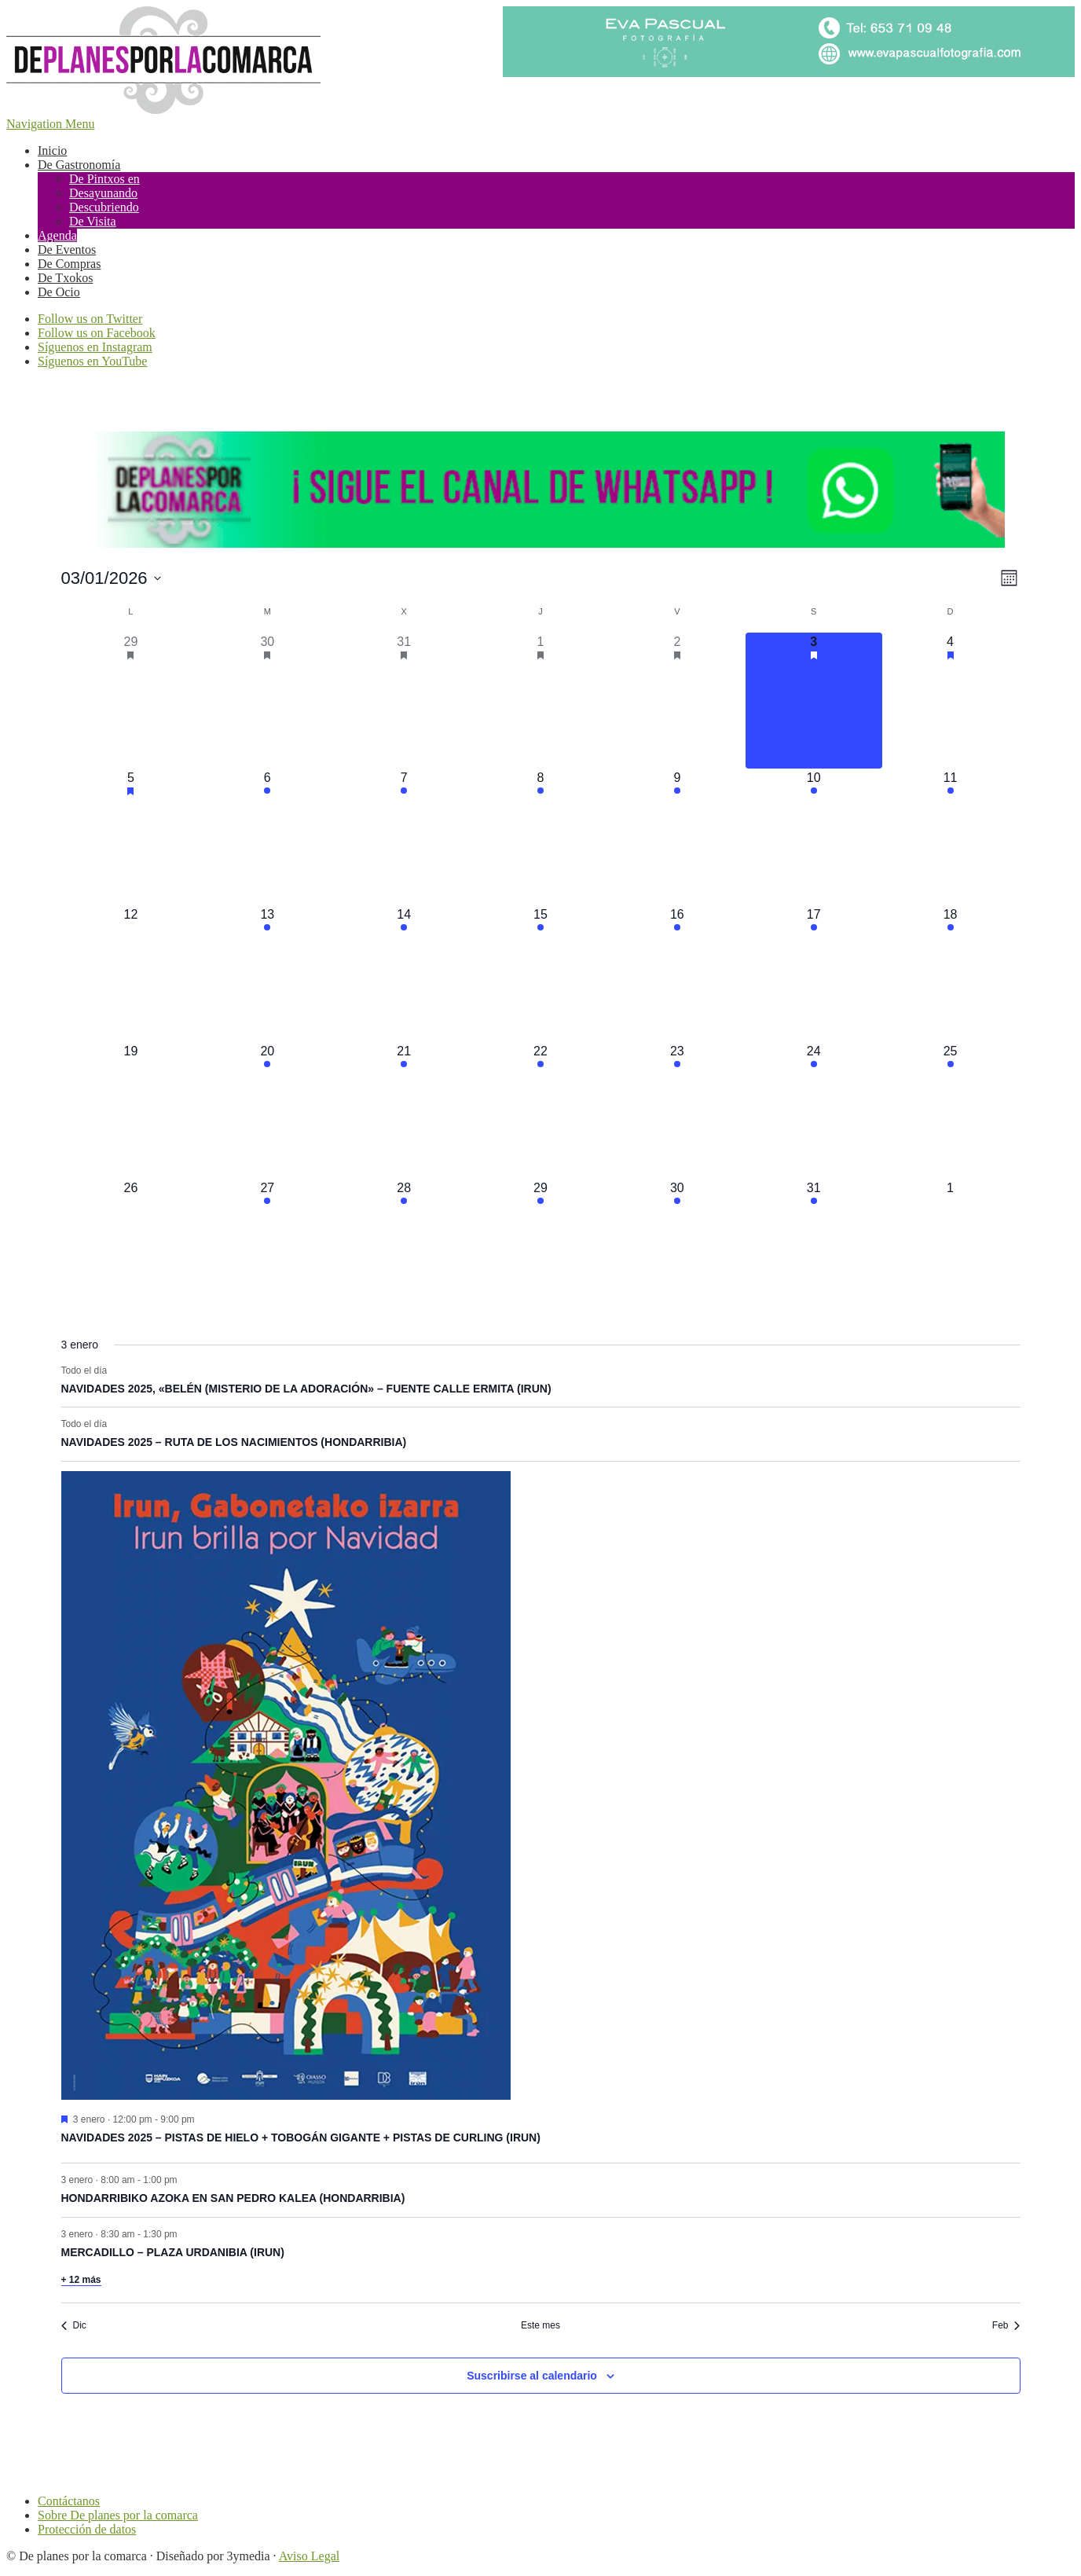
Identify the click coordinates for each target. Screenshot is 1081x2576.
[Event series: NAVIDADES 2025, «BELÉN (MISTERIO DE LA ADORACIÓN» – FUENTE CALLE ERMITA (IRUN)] (115, 1369)
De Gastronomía (79, 164)
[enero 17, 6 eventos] (814, 973)
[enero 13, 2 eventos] (267, 973)
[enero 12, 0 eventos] (131, 973)
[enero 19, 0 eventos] (131, 1110)
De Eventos (67, 249)
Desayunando (103, 193)
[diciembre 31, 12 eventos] (403, 701)
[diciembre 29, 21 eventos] (131, 701)
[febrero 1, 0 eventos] (950, 1247)
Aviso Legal (309, 2556)
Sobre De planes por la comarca (118, 2515)
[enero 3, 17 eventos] (814, 701)
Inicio (52, 150)
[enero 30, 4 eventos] (677, 1247)
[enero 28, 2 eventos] (403, 1247)
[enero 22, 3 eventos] (540, 1110)
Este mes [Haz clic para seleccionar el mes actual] (540, 2325)
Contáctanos (69, 2501)
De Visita (92, 221)
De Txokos (65, 277)
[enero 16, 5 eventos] (677, 973)
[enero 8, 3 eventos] (540, 837)
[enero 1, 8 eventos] (540, 701)
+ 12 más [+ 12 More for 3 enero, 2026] (81, 2279)
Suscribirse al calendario (532, 2375)
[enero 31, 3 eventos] (814, 1247)
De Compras (69, 263)
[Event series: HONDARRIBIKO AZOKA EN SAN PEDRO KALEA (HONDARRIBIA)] (185, 2179)
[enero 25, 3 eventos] (950, 1110)
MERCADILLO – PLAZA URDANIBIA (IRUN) (172, 2252)
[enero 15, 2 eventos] (540, 973)
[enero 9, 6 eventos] (677, 837)
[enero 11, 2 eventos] (950, 837)
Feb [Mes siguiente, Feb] (1006, 2325)
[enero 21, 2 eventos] (403, 1110)
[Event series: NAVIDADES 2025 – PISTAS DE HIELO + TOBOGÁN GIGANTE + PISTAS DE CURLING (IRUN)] (202, 2119)
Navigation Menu (50, 123)
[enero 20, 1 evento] (267, 1110)
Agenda (57, 235)
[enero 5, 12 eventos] (131, 837)
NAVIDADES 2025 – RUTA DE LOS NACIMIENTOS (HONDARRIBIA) (234, 1442)
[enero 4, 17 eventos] (950, 701)
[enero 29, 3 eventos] (540, 1247)
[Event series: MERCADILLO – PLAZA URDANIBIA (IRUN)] (185, 2233)
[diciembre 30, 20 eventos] (267, 701)
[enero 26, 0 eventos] (131, 1247)
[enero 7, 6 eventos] (403, 837)
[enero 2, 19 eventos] (677, 701)
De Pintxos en (104, 178)
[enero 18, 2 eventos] (950, 973)
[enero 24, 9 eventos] (814, 1110)
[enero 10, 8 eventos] (814, 837)
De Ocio (59, 292)
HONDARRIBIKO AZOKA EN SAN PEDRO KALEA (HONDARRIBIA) (233, 2198)
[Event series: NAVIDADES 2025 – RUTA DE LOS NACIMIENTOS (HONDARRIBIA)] (115, 1423)
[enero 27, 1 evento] (267, 1247)
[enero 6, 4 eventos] (267, 837)
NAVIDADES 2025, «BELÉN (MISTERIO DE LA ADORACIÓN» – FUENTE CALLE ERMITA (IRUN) (306, 1388)
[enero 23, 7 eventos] (677, 1110)
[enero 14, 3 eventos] (403, 973)
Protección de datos (87, 2529)
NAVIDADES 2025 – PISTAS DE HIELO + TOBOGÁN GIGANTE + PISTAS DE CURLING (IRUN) (300, 2137)
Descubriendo (104, 207)
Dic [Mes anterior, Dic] (73, 2325)
